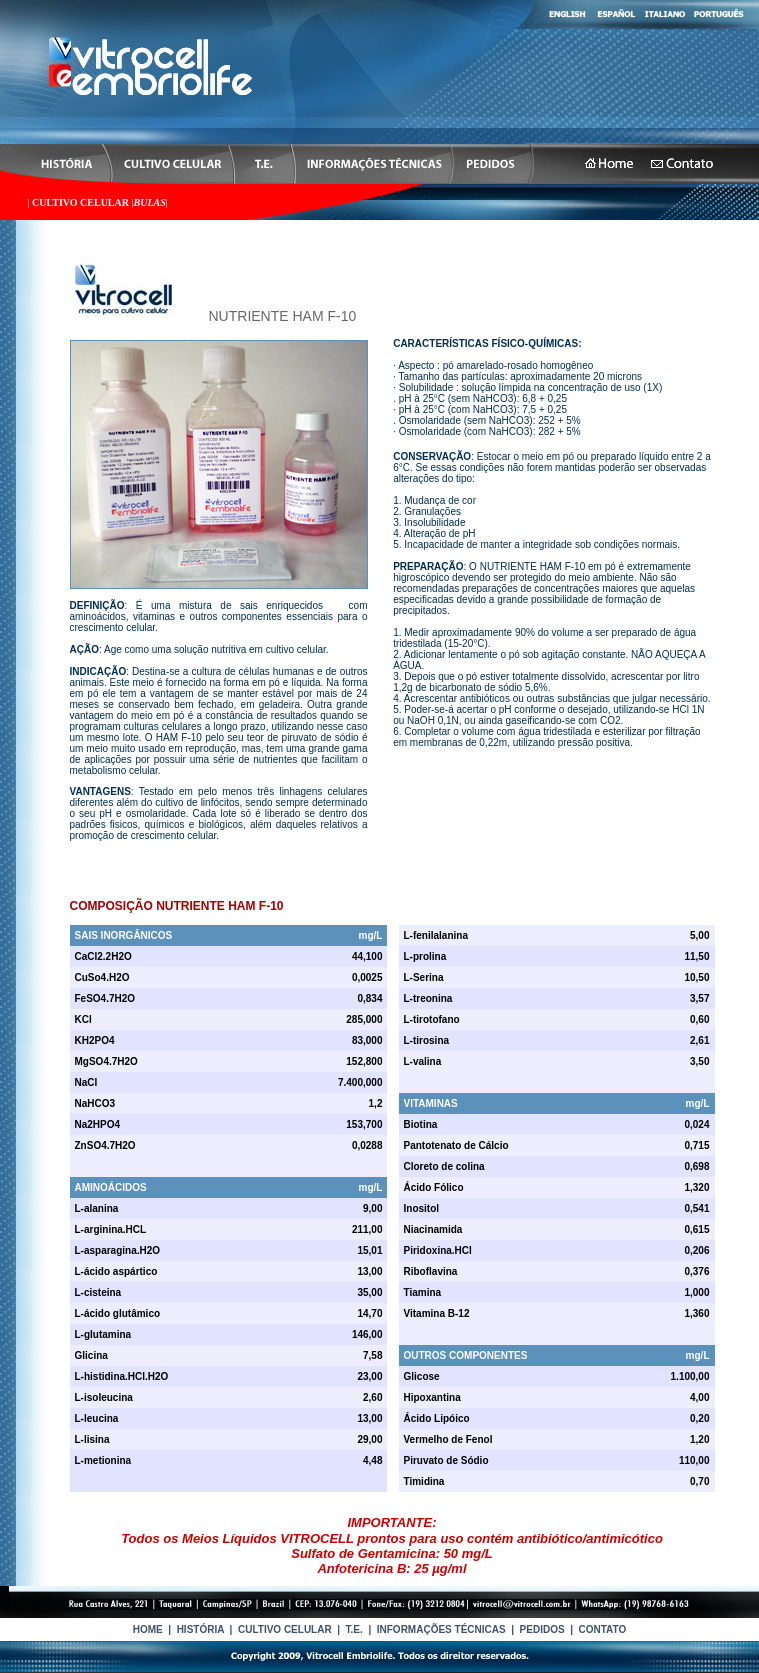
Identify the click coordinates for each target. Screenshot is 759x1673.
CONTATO (603, 1629)
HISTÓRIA (200, 1629)
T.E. (354, 1629)
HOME (148, 1629)
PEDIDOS (542, 1629)
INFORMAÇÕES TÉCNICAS (441, 1629)
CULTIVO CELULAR (81, 202)
